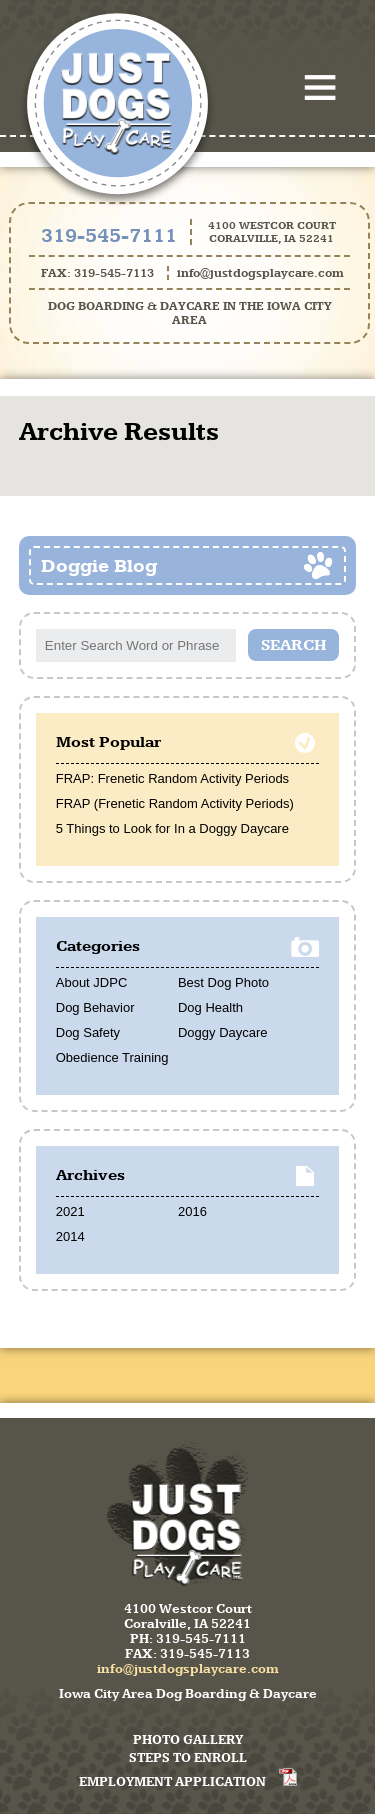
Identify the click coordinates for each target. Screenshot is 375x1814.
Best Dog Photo (223, 982)
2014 (70, 1236)
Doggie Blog (99, 565)
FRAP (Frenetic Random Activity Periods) (175, 803)
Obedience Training (112, 1057)
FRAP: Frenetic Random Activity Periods (172, 778)
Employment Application (172, 1781)
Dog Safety (88, 1032)
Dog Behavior (95, 1007)
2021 (70, 1211)
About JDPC (92, 982)
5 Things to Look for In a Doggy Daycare (172, 828)
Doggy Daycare (223, 1032)
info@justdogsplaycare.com (260, 273)
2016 (192, 1211)
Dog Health (210, 1007)
